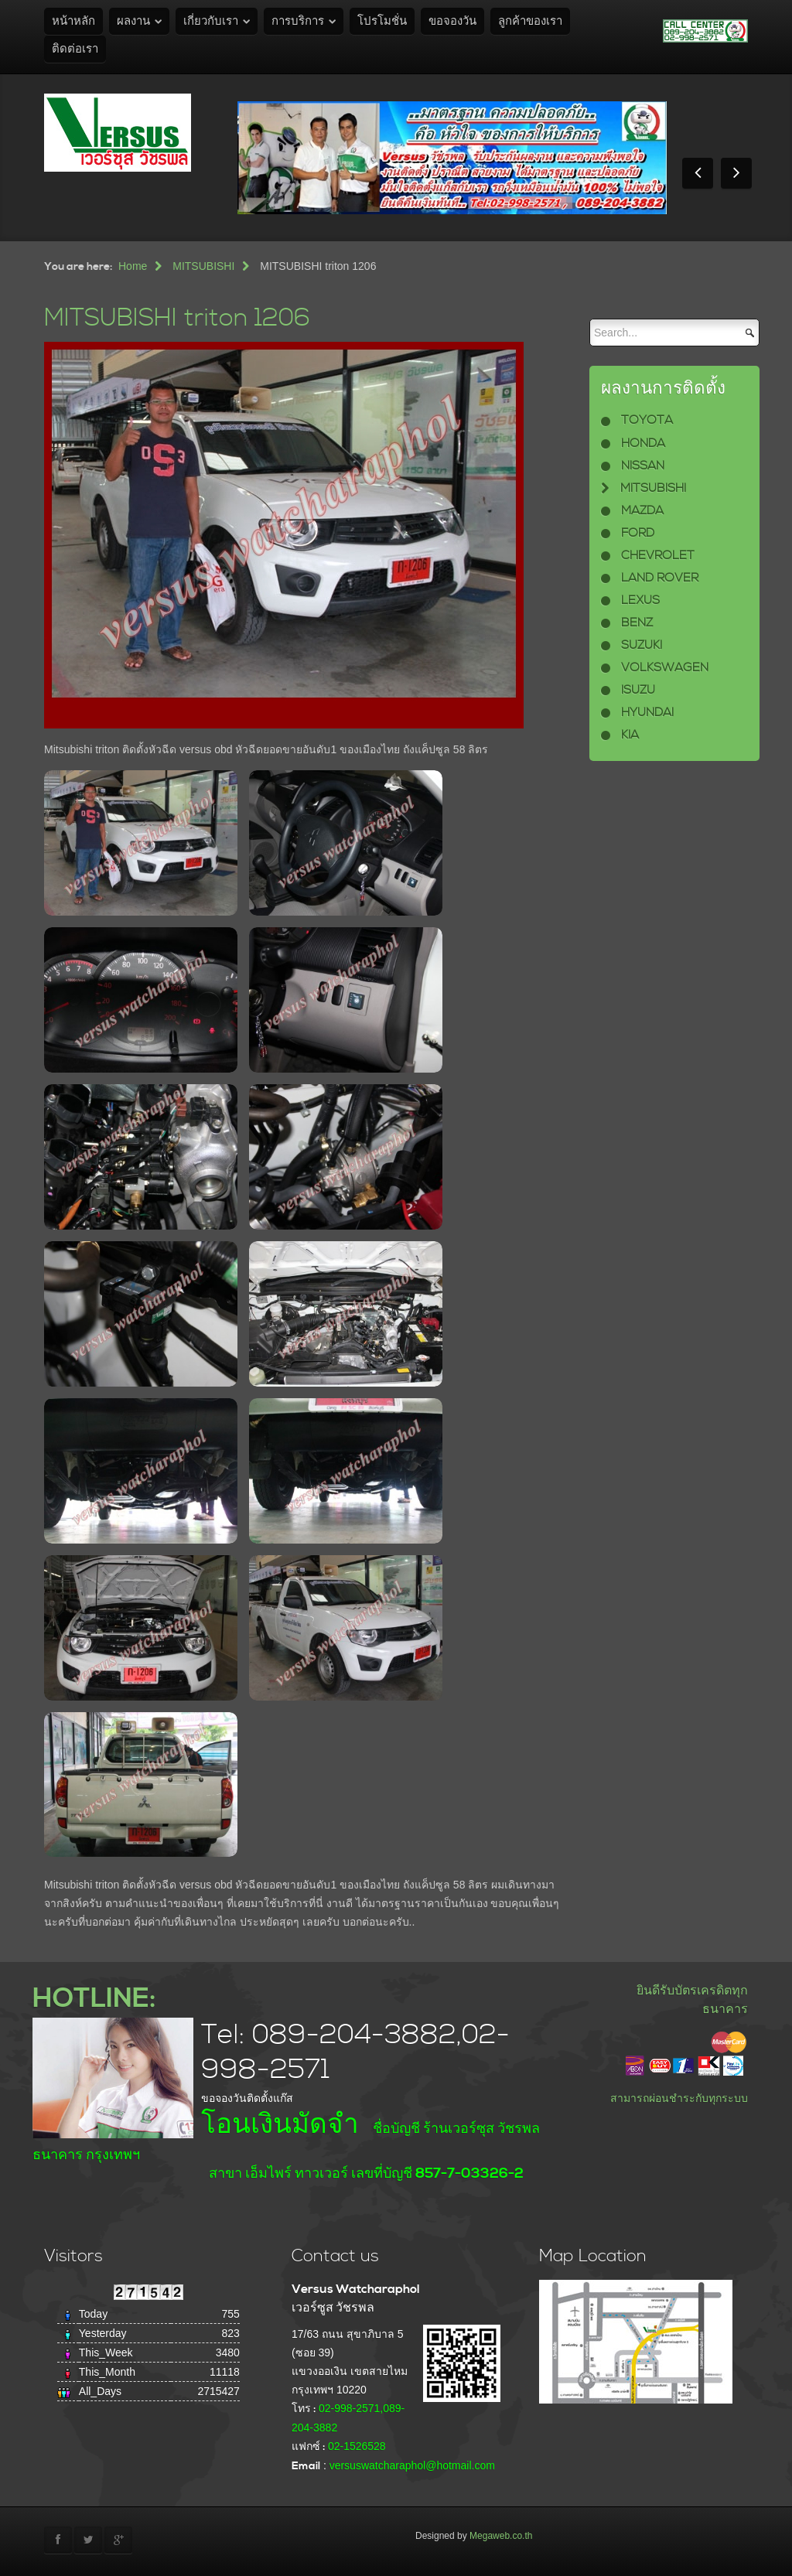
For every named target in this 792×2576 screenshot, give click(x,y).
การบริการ (297, 21)
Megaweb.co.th (500, 2535)
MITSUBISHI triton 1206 (177, 318)
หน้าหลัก (73, 21)
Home (132, 266)
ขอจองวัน (452, 21)
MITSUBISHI (203, 266)
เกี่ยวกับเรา (210, 21)
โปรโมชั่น (382, 21)
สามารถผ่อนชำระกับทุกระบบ (679, 2098)
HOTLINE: (93, 1998)
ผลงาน (133, 21)
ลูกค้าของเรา (530, 21)
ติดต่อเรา (75, 49)
